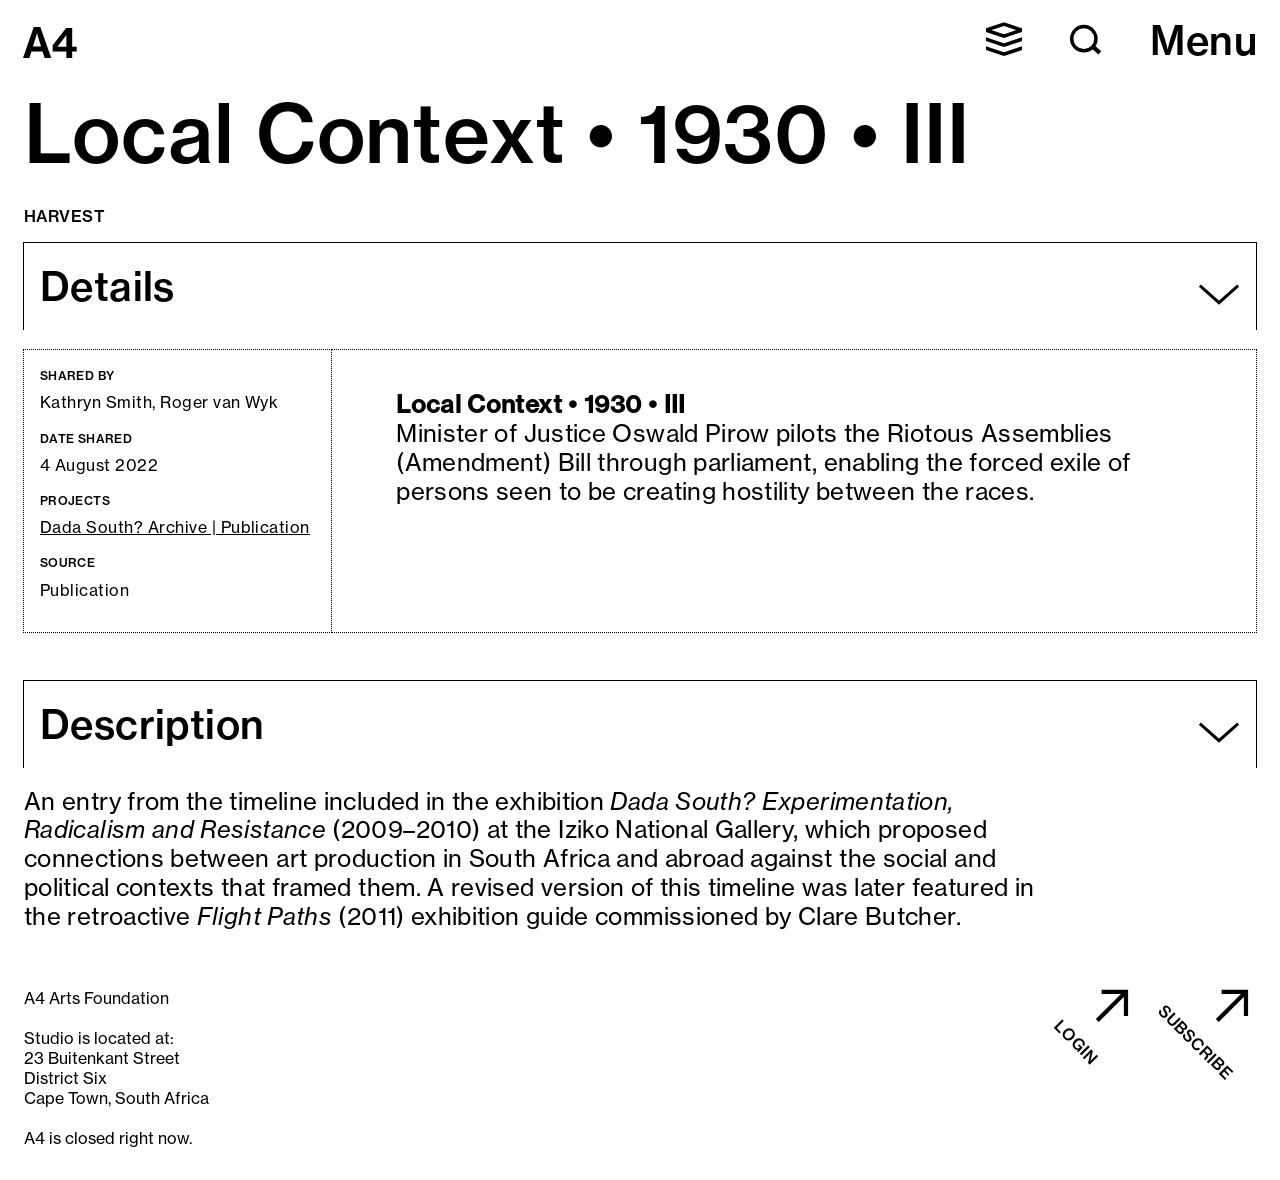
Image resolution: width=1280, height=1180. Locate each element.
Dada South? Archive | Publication (175, 527)
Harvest (64, 216)
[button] (1004, 39)
